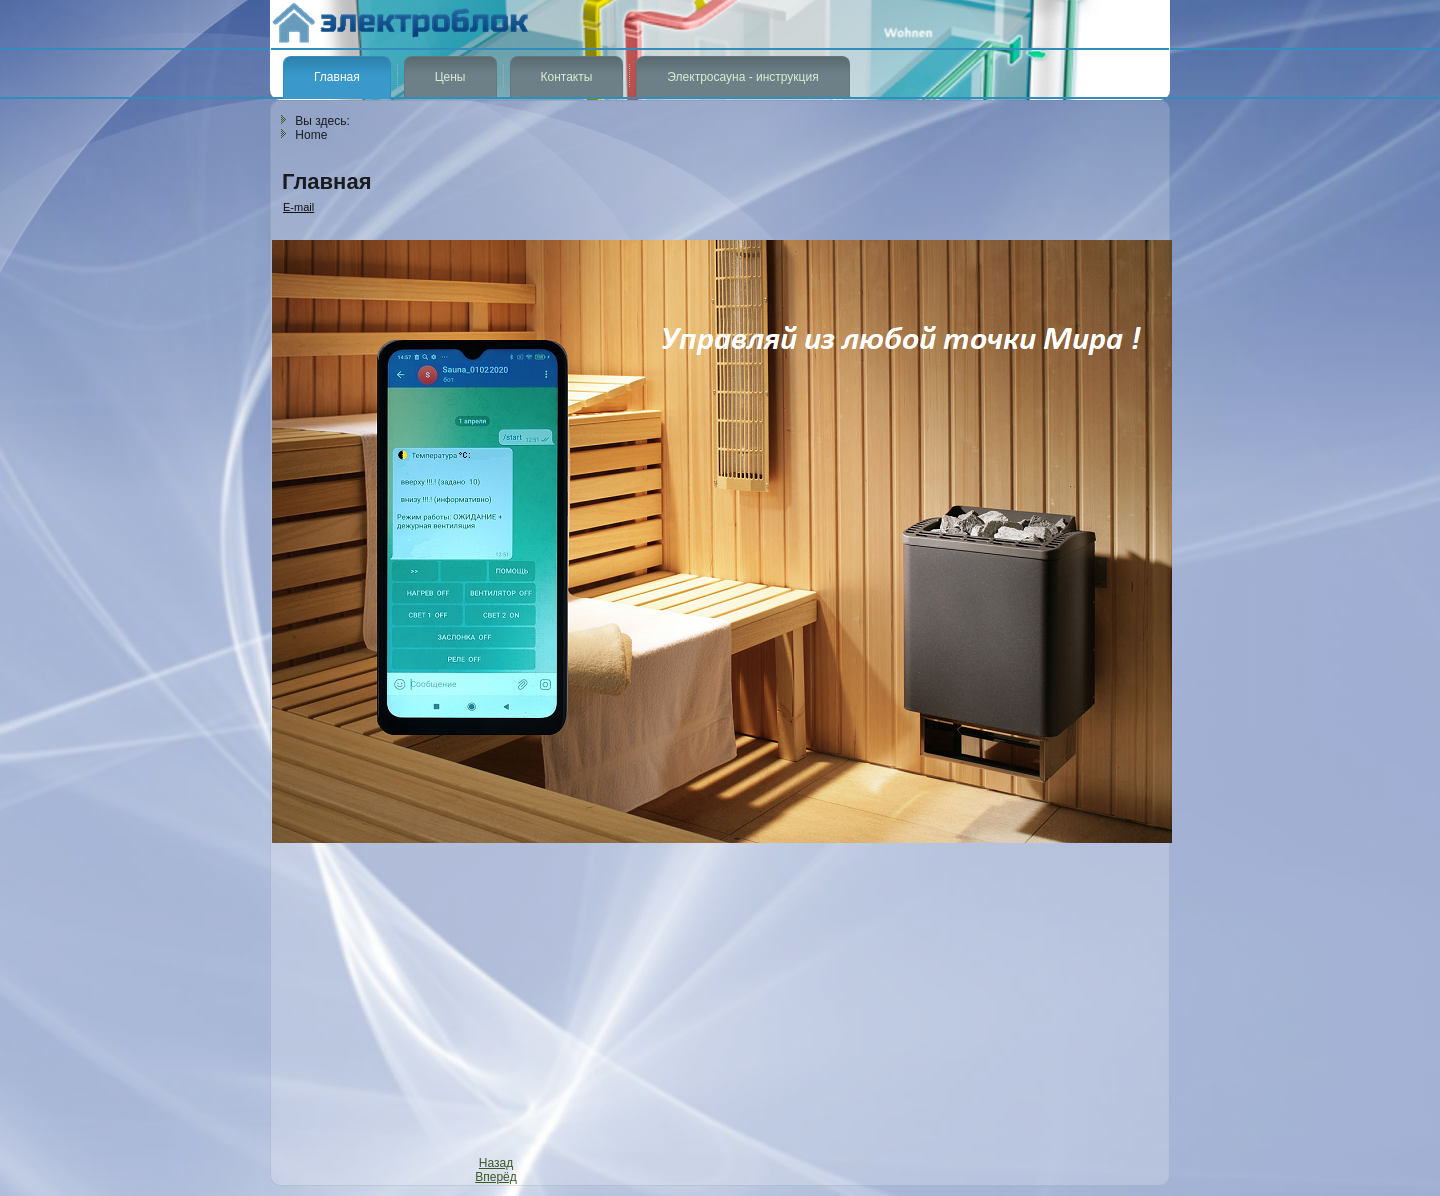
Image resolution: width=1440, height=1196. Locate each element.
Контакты (567, 77)
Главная (337, 77)
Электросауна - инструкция (742, 77)
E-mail (298, 207)
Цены (450, 77)
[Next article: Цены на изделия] (496, 1177)
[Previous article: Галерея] (496, 1163)
